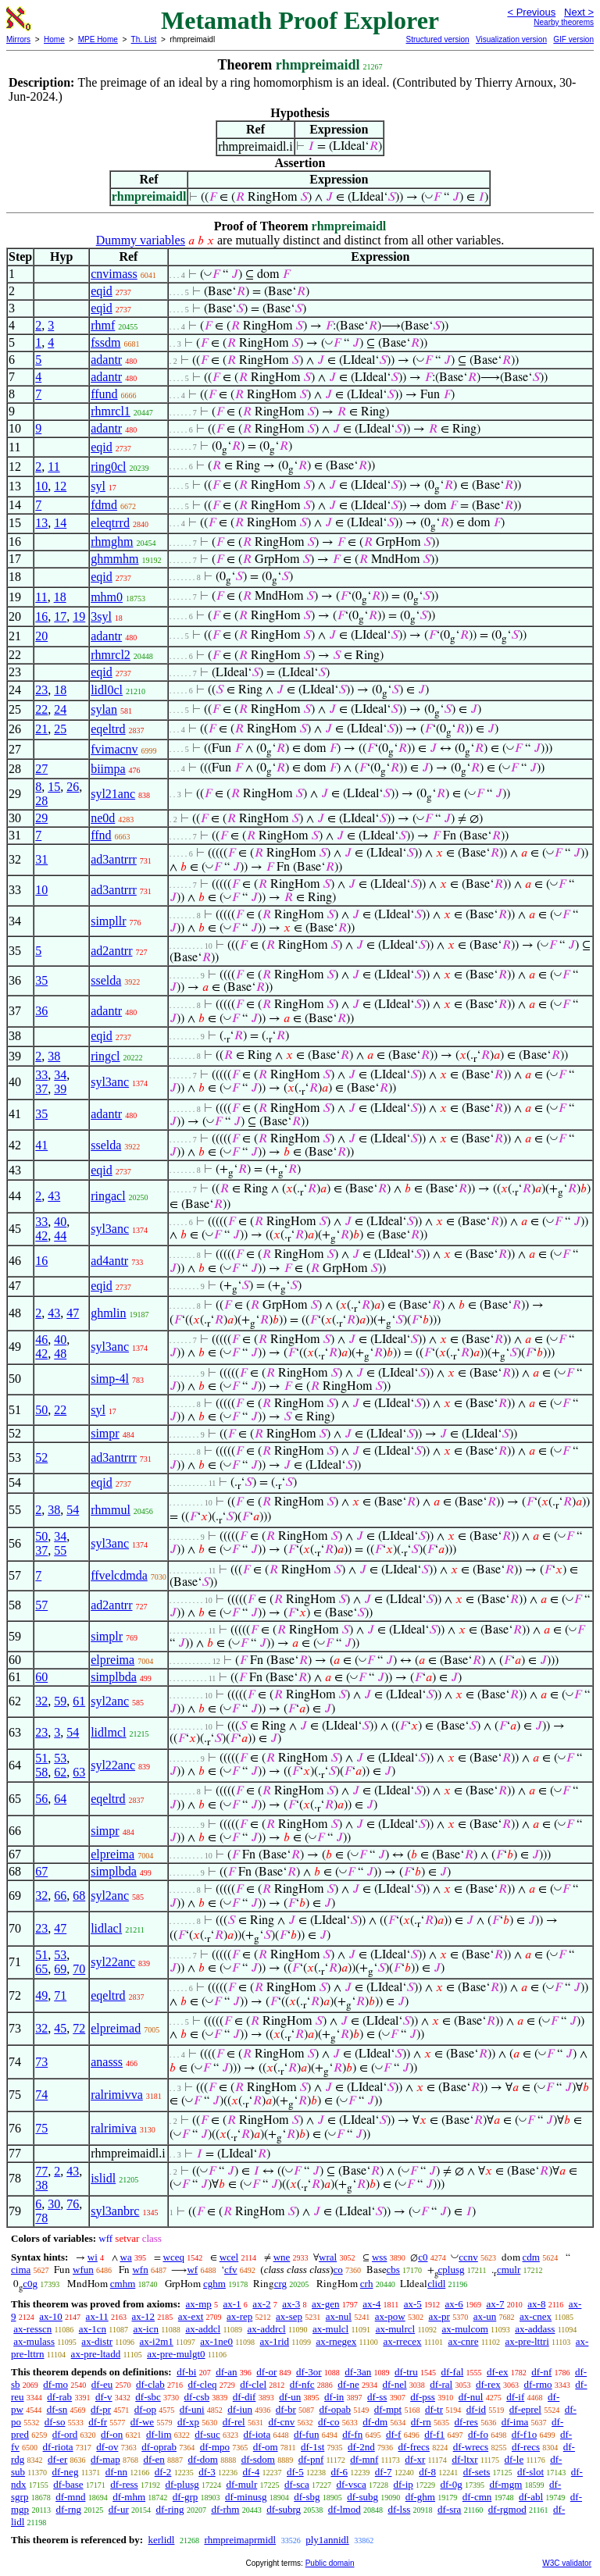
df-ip (403, 2484)
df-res (466, 2422)
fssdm (105, 342)
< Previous (531, 12)
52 (41, 1457)
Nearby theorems (564, 22)
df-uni (192, 2409)
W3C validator (566, 2563)
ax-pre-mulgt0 (176, 2354)
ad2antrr (111, 950)
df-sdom (258, 2459)
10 (41, 486)
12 (60, 486)
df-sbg (307, 2497)
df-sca (296, 2484)
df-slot (530, 2472)
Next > (579, 12)
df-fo (478, 2434)
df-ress (124, 2484)
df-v (103, 2397)
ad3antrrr (114, 859)
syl (98, 486)
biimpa (108, 768)
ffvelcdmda (119, 1575)
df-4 (251, 2472)
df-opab (335, 2409)
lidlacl (106, 1928)
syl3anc (110, 1081)
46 (41, 1339)
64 (60, 1798)
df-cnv (281, 2422)
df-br (286, 2409)
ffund (104, 394)
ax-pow (390, 2316)
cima (20, 2269)
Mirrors (18, 39)
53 (60, 1758)
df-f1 (434, 2434)
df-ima (515, 2422)
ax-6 (454, 2304)
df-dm (375, 2422)
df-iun (239, 2409)
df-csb (197, 2397)
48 (60, 1353)
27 (41, 768)
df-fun (307, 2434)
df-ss (377, 2397)
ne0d (103, 818)
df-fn (352, 2434)
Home (54, 39)
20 (41, 636)
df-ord (65, 2434)
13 (41, 522)
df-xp (188, 2422)
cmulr (508, 2269)
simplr (107, 1636)
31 (41, 859)
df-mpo (215, 2447)
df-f (394, 2434)
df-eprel (525, 2409)
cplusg (451, 2269)
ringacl (108, 1195)
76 (72, 2204)
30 (54, 2204)
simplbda (114, 1676)
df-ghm (420, 2497)
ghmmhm (114, 558)
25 (60, 729)
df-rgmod (507, 2509)
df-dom (203, 2459)
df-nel (395, 2384)
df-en (153, 2459)
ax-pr (438, 2316)
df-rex (488, 2384)
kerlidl (161, 2540)
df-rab (59, 2397)
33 (41, 1074)
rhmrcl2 (110, 654)
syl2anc (110, 1701)
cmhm (123, 2283)
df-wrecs (470, 2447)
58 (41, 1772)
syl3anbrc (115, 2211)
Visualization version (511, 39)
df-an (226, 2372)
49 (41, 1995)
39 (60, 1089)
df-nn (116, 2472)
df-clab (150, 2384)
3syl (101, 616)
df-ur (119, 2509)
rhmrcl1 (110, 411)
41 (41, 1145)
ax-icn (146, 2329)
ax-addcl (202, 2329)
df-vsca (351, 2484)
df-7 (383, 2472)
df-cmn (477, 2497)
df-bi (186, 2372)
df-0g (451, 2484)
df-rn (421, 2422)
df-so (55, 2422)
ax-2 (261, 2304)
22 (41, 709)
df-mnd (70, 2497)
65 (41, 1969)
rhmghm (112, 541)
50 (41, 1409)
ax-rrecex (402, 2341)
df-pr (101, 2409)
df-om (265, 2447)
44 (60, 1235)
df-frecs (413, 2447)
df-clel (253, 2384)
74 (41, 2094)
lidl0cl (107, 690)
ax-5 (413, 2304)
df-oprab (159, 2447)
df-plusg (181, 2484)
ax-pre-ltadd (96, 2354)
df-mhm (128, 2497)
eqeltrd (108, 729)
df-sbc (148, 2397)
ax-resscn (32, 2329)
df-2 (163, 2472)
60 (41, 1676)
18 (60, 597)
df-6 (339, 2472)
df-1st (312, 2447)
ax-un (485, 2316)
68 (79, 1895)
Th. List (144, 39)
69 (60, 1969)
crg (280, 2283)
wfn (140, 2269)
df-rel (234, 2422)
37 (41, 1089)
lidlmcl (108, 1732)
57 (41, 1605)
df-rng (69, 2509)
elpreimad (116, 2028)
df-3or (309, 2372)
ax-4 (371, 2304)
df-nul (471, 2397)
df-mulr (242, 2484)
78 (41, 2218)
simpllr (108, 921)
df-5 (295, 2472)
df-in (334, 2397)
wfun (83, 2269)
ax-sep (289, 2316)
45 (60, 2028)
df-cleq (202, 2384)
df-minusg (245, 2497)
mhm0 (107, 597)
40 (60, 1221)
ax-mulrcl (396, 2329)
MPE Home (98, 39)
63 (79, 1772)
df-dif (244, 2397)
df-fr (97, 2422)
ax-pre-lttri (526, 2341)
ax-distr (96, 2341)
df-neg (65, 2472)
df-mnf (364, 2459)
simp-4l (110, 1378)
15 (54, 786)
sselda (106, 980)
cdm (531, 2257)
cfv (231, 2269)
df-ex (497, 2372)
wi (93, 2257)
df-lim (159, 2434)
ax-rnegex (336, 2341)
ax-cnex (536, 2316)
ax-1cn (92, 2329)
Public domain (330, 2563)
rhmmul (110, 1509)
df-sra (449, 2509)
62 (60, 1772)
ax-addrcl (267, 2329)
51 (41, 1758)
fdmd (104, 504)
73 (41, 2061)
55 (60, 1550)
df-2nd (361, 2447)
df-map (105, 2459)
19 (79, 616)
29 (41, 818)
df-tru (406, 2372)
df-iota (257, 2434)
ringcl (105, 1056)
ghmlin (108, 1313)
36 (41, 1010)
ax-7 (495, 2304)
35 (41, 980)
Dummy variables (140, 240)
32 (41, 1701)
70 (79, 1969)
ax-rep (239, 2316)
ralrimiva (114, 2128)
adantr (106, 359)
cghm (214, 2283)
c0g (30, 2283)
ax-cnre (463, 2341)
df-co (328, 2422)
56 (41, 1798)
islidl (103, 2178)
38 (54, 1056)
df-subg (362, 2497)
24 (60, 709)
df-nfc (302, 2384)
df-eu (101, 2384)
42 (41, 1235)
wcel (229, 2257)
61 (79, 1701)
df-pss (422, 2397)
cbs (393, 2269)
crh (366, 2283)
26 (72, 786)
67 (41, 1871)
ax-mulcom (465, 2329)
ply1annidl (327, 2540)
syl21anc (113, 793)
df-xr (415, 2459)
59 (60, 1701)
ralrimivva (117, 2094)
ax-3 (291, 2304)
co (337, 2269)
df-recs (526, 2447)
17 (60, 616)
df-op (145, 2409)
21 (41, 729)
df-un (290, 2397)
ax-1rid (274, 2341)
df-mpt (388, 2409)
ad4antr (109, 1260)
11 (53, 466)
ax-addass (535, 2329)
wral (328, 2257)
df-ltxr (464, 2459)
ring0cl (108, 466)
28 (41, 800)
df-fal (452, 2372)
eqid (101, 291)
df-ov (107, 2447)
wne (282, 2257)
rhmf (103, 325)
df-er (57, 2459)
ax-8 (536, 2304)
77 (41, 2171)
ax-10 (50, 2316)
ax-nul (339, 2316)
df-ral (441, 2384)
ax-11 (97, 2316)
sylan (104, 709)
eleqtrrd (110, 522)
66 (60, 1895)
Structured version (437, 39)
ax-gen (325, 2304)
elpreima (112, 1659)
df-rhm (225, 2509)
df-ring (170, 2509)
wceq (173, 2257)
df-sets (477, 2472)
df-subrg (283, 2509)
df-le (514, 2459)
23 (41, 690)
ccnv (468, 2257)
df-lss (399, 2509)
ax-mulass (34, 2341)
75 (41, 2128)
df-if (515, 2397)
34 (60, 1074)
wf (192, 2269)
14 (60, 522)
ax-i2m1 (156, 2341)
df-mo (55, 2384)
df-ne (348, 2384)
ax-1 (232, 2304)
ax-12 (143, 2316)
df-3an (358, 2372)
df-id (476, 2409)
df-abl (531, 2497)
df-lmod (344, 2509)
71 (60, 1995)
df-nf (541, 2372)
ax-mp (199, 2304)
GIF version (573, 39)
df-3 (207, 2472)
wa (126, 2257)
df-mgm (505, 2484)
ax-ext (190, 2316)
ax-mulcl (330, 2329)
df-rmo (537, 2384)
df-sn (57, 2409)
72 (79, 2028)
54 (72, 1509)
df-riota (58, 2447)
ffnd (101, 835)
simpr (105, 1433)
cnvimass (114, 273)
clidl (436, 2283)
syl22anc (113, 1765)
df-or (266, 2372)
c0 (422, 2257)
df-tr (434, 2409)
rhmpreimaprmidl (240, 2540)
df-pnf (311, 2459)
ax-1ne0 (216, 2341)
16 (41, 616)
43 (54, 1195)
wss (380, 2257)
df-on (112, 2434)
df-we (142, 2422)
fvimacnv (114, 749)
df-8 (427, 2472)
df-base (68, 2484)
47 (72, 1313)
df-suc (207, 2434)
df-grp (185, 2497)
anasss (107, 2061)
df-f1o (525, 2434)
